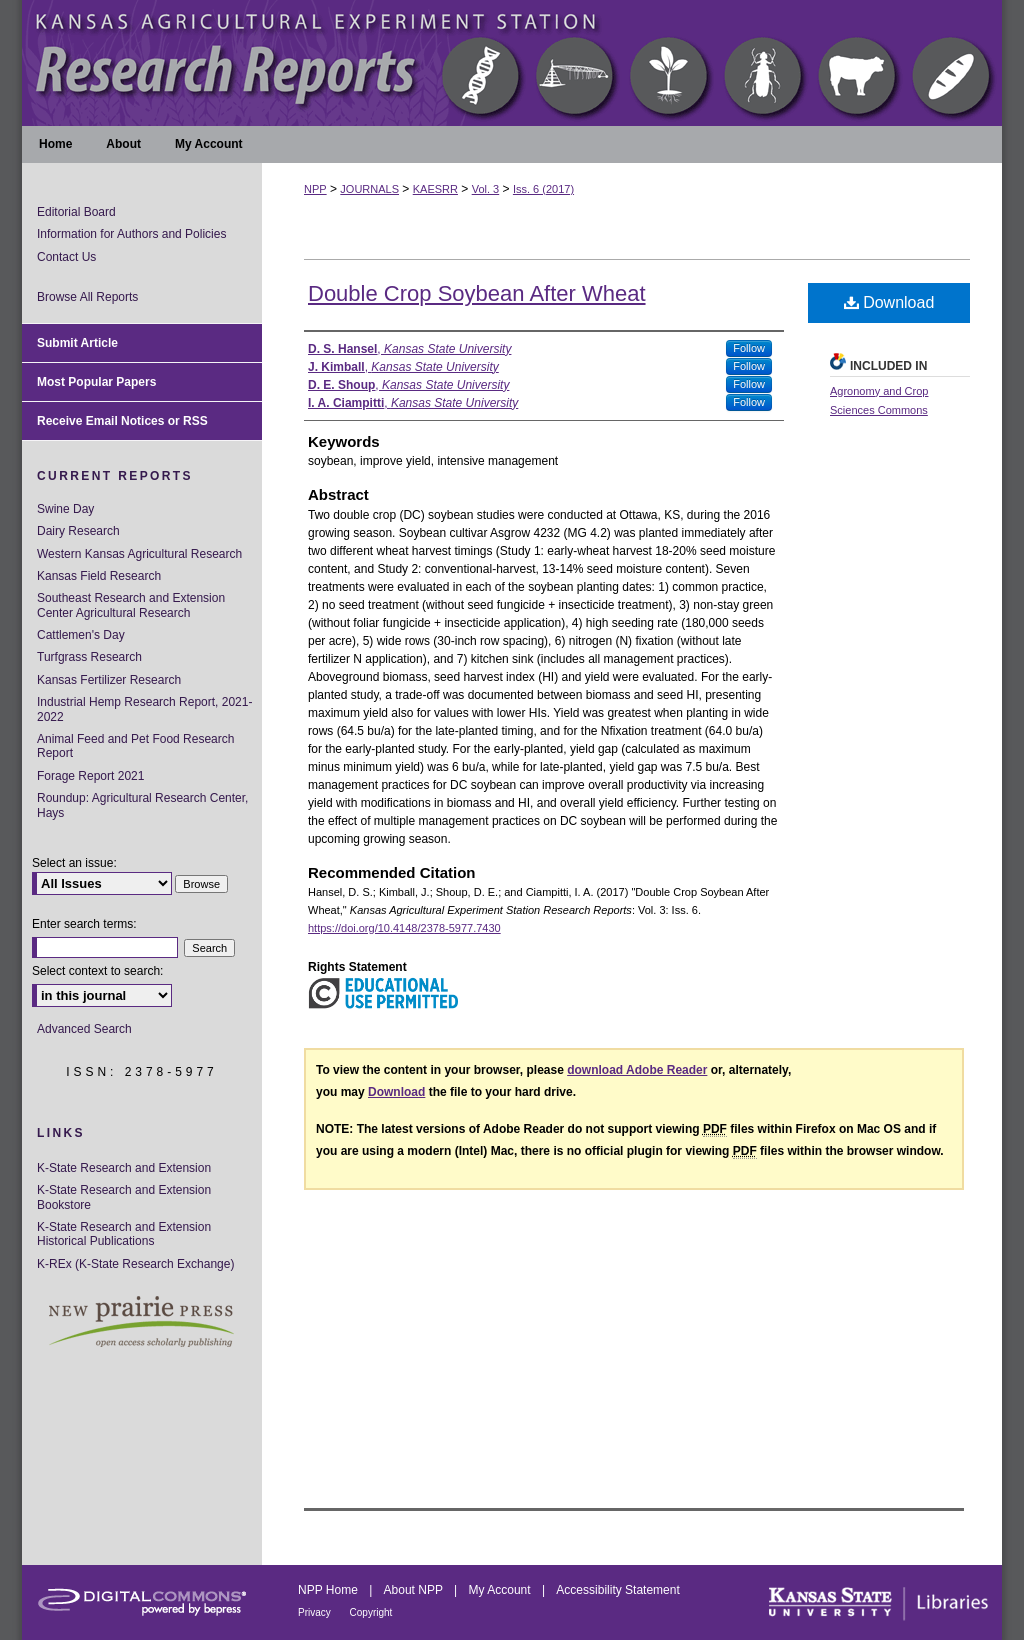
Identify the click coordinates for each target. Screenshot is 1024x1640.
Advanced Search (84, 1029)
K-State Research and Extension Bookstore (124, 1197)
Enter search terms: (84, 924)
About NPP (415, 1590)
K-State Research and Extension (124, 1168)
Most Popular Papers (96, 382)
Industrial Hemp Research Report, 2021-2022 (144, 709)
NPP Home (329, 1590)
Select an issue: (74, 863)
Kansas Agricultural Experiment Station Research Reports (512, 63)
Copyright (371, 1612)
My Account (501, 1590)
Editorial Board (76, 212)
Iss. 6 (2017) (543, 189)
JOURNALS (369, 189)
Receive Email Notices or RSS (122, 421)
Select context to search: (97, 971)
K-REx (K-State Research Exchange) (135, 1264)
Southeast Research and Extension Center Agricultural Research (131, 605)
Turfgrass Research (89, 657)
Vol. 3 (486, 189)
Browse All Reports (87, 297)
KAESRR (435, 189)
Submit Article (77, 343)
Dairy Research (78, 531)
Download (889, 302)
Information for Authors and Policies (131, 234)
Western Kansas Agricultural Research (139, 554)
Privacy (316, 1612)
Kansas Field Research (99, 576)
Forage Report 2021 (90, 776)
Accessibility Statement (617, 1590)
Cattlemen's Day (81, 635)
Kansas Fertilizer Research (109, 680)
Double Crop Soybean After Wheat (477, 293)
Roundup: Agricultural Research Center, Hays (142, 805)
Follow (749, 348)
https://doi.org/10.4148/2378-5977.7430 (404, 928)
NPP (315, 189)
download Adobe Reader (637, 1070)
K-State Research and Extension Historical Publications (124, 1234)
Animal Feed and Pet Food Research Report (135, 746)
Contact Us (66, 257)
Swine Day (65, 509)
